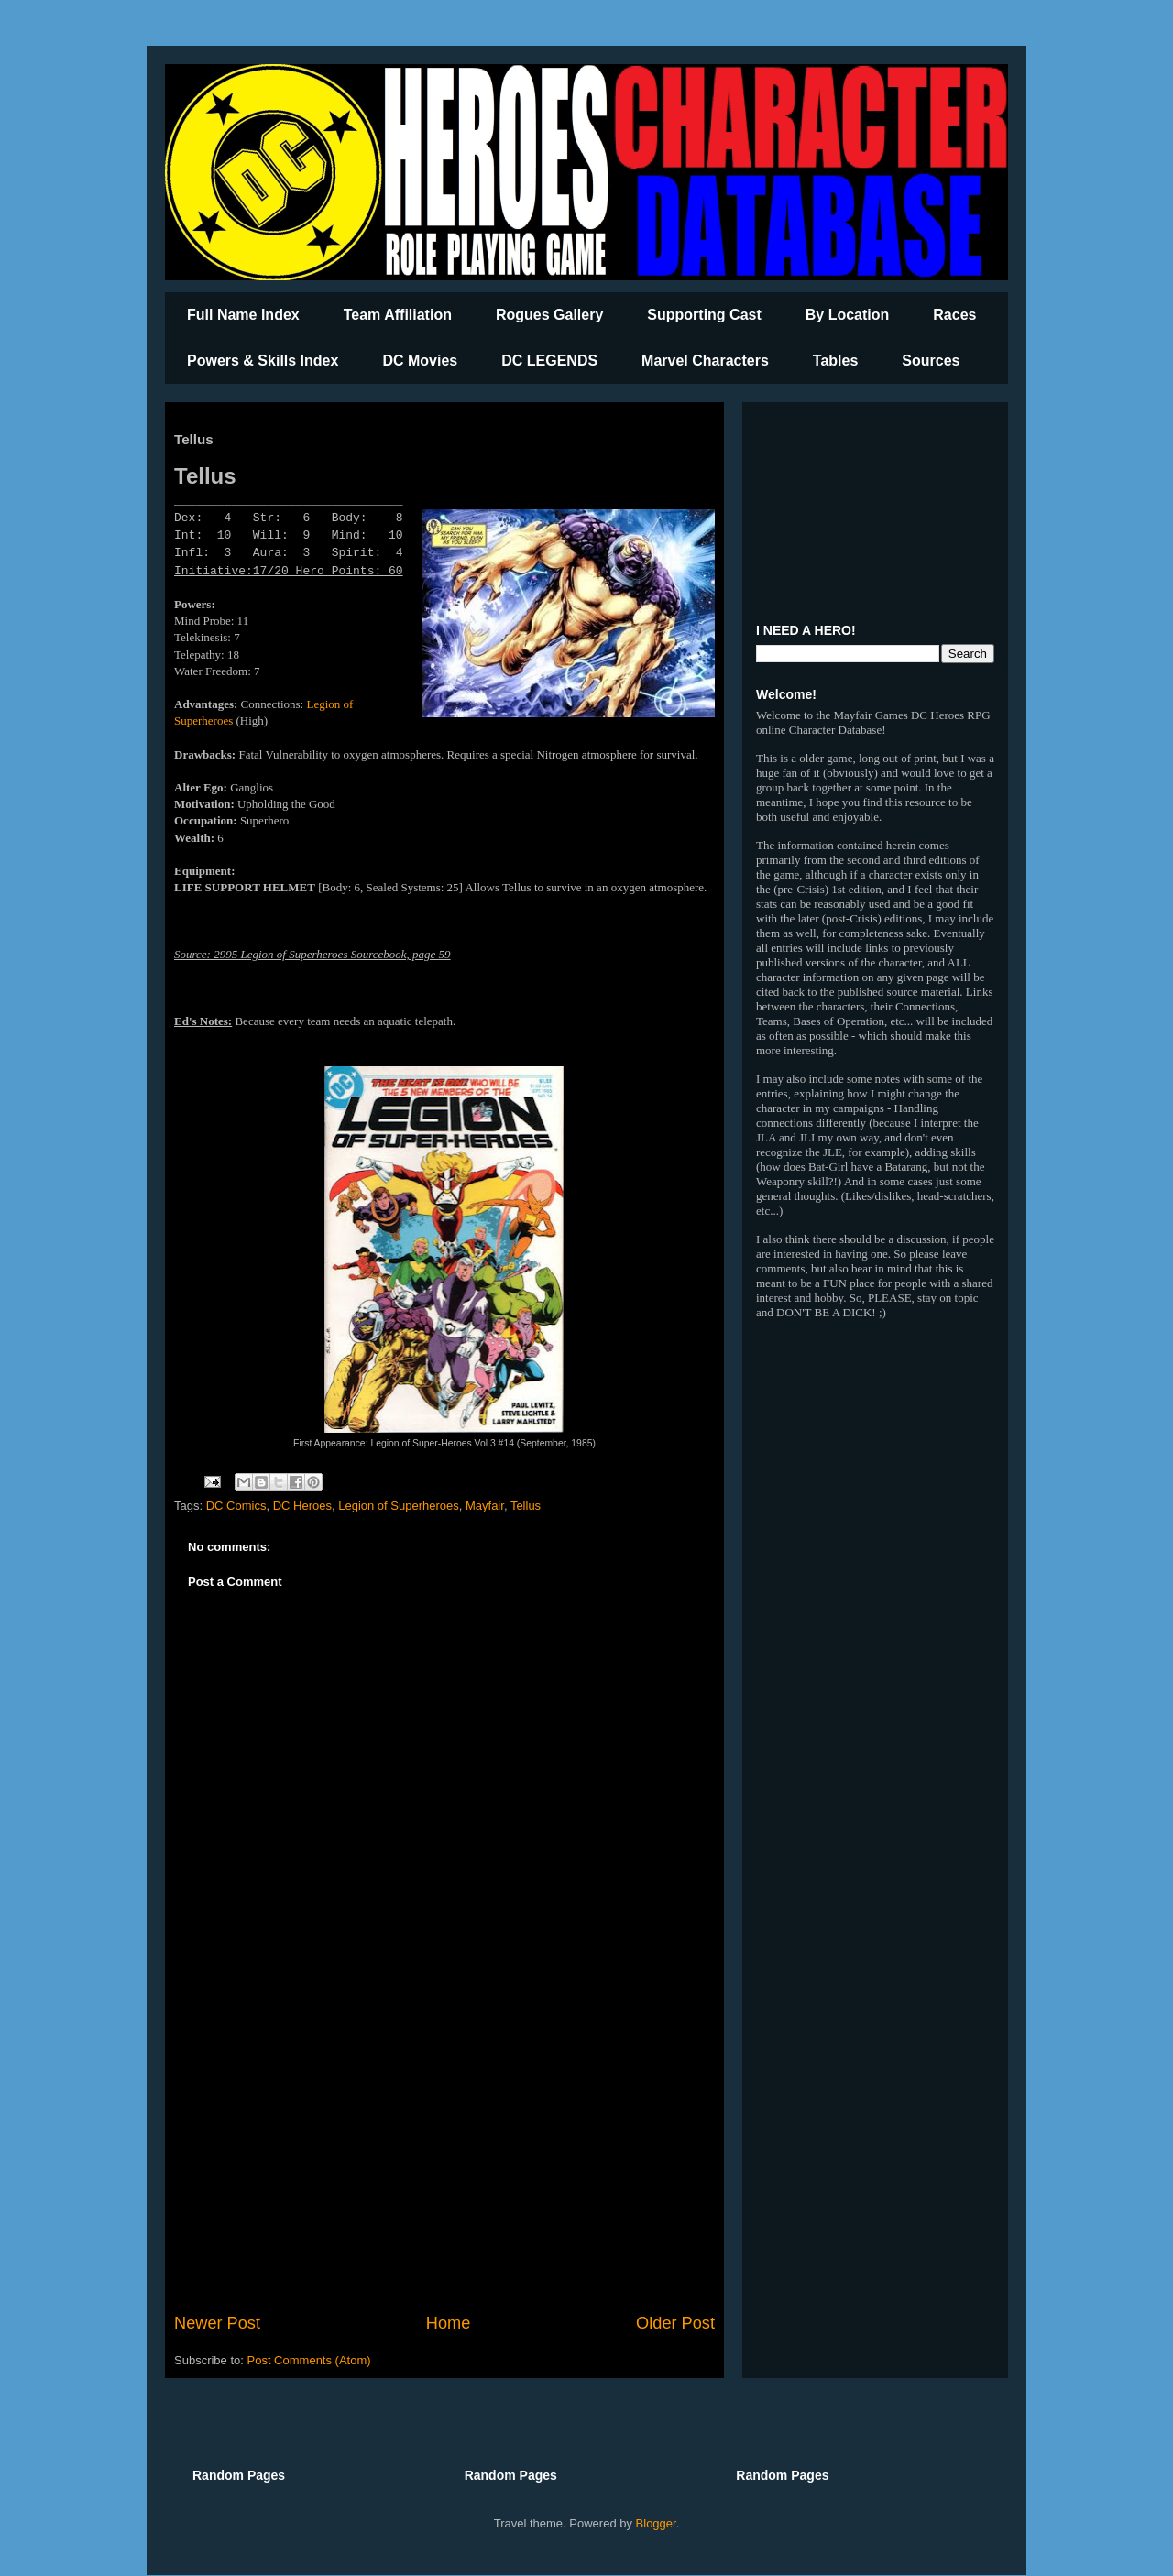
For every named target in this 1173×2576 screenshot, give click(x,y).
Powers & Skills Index (262, 360)
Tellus (525, 1505)
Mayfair (485, 1505)
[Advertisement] (444, 2160)
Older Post (675, 2323)
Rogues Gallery (549, 314)
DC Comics (236, 1505)
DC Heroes (302, 1505)
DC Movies (419, 360)
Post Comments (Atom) (309, 2360)
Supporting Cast (704, 314)
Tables (836, 360)
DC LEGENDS (549, 360)
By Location (848, 314)
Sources (930, 360)
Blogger (656, 2523)
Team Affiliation (398, 314)
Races (954, 314)
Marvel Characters (705, 360)
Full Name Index (243, 314)
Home (448, 2323)
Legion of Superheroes (398, 1505)
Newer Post (217, 2323)
